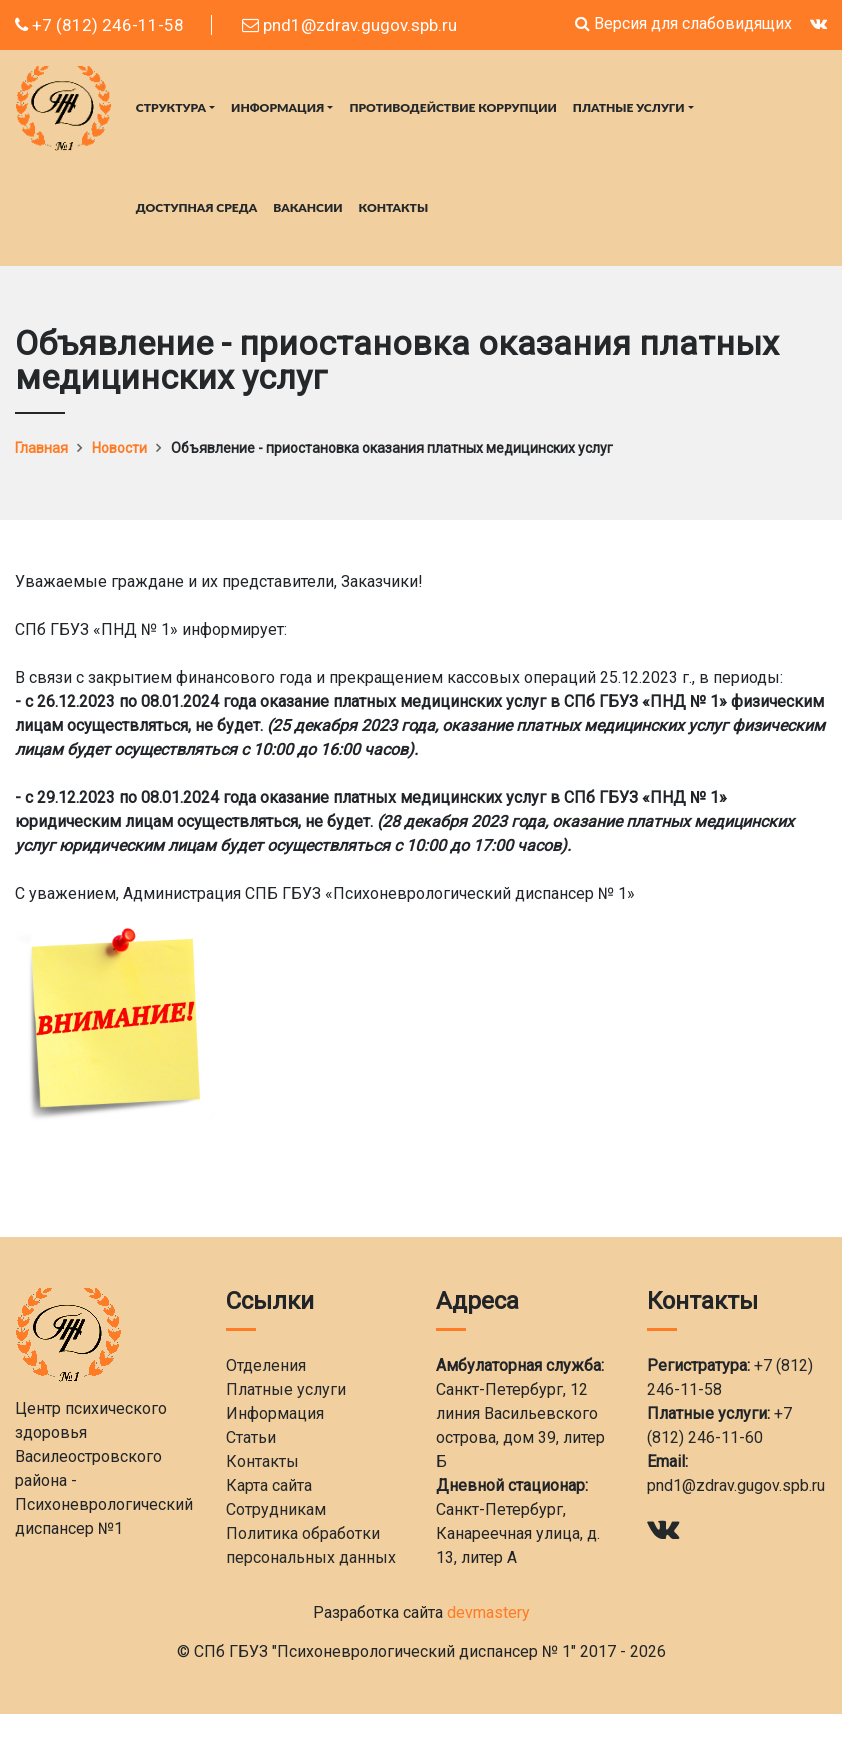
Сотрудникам (276, 1509)
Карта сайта (269, 1485)
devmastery (488, 1612)
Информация (277, 107)
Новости (119, 448)
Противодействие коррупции (452, 107)
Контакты (394, 207)
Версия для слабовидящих (683, 23)
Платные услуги (629, 107)
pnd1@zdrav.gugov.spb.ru (349, 25)
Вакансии (307, 207)
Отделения (266, 1365)
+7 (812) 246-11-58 (99, 25)
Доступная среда (196, 207)
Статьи (251, 1437)
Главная (41, 448)
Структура (171, 107)
